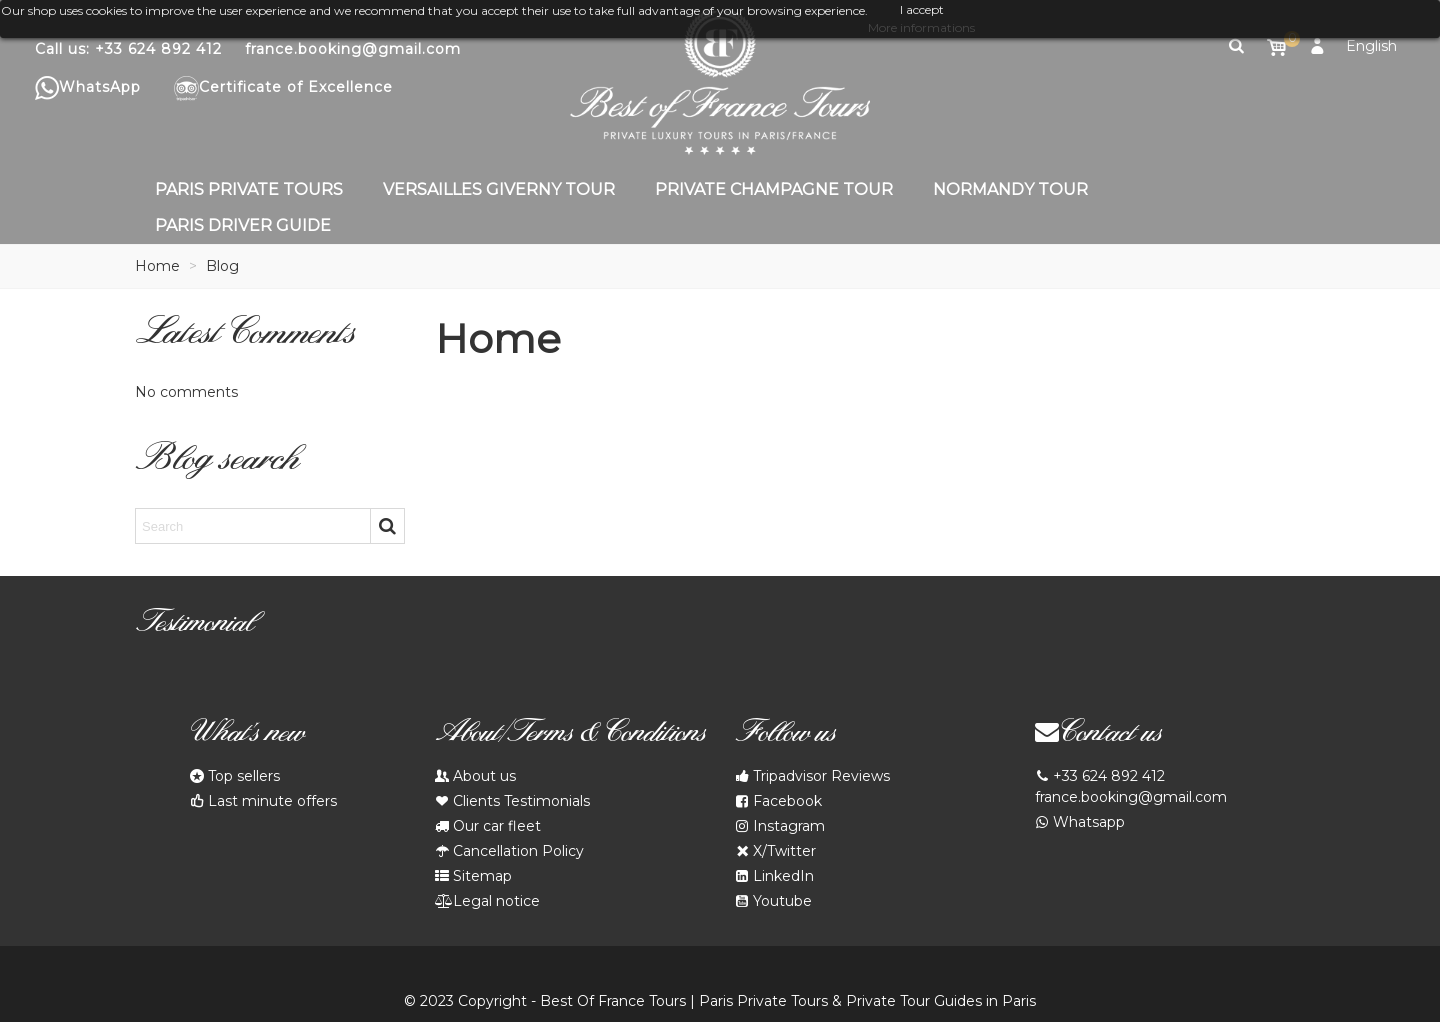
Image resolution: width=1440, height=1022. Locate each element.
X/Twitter (775, 851)
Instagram (780, 826)
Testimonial (194, 626)
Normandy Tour (1010, 189)
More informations (921, 27)
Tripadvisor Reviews (812, 776)
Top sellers (235, 776)
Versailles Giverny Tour (499, 189)
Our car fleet (488, 826)
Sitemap (473, 876)
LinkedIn (774, 876)
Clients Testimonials (512, 801)
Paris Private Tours (249, 189)
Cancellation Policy (509, 851)
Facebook (778, 801)
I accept (922, 9)
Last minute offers (263, 801)
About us (475, 776)
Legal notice (487, 901)
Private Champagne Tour (774, 189)
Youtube (773, 901)
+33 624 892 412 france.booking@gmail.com (1131, 786)
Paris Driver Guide (243, 225)
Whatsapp (1080, 822)
